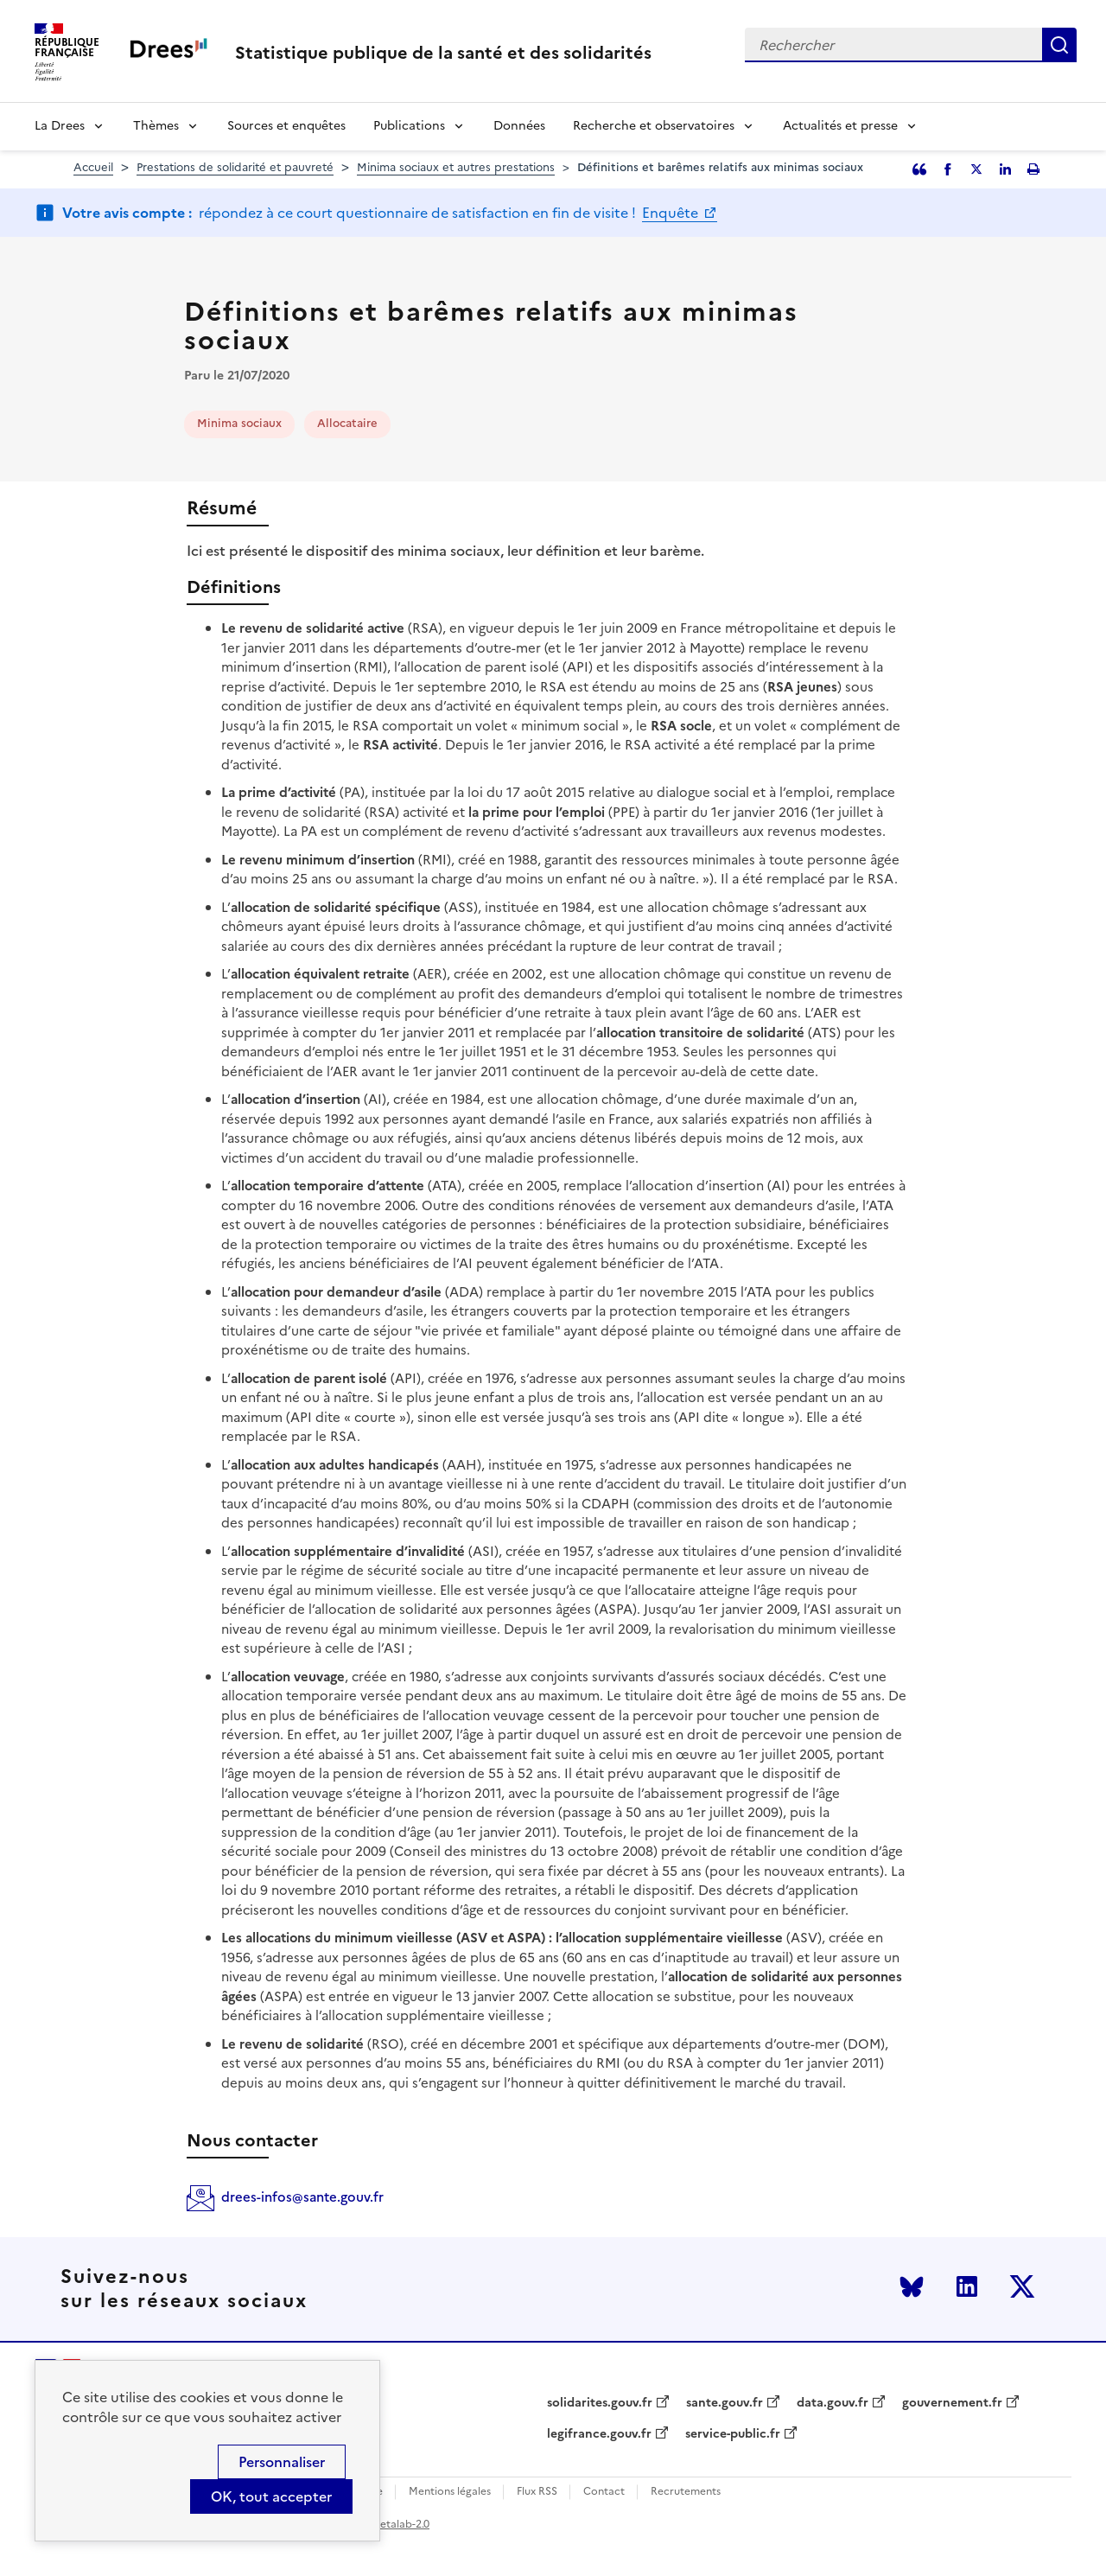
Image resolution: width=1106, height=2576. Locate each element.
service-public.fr (732, 2434)
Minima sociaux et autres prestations (456, 167)
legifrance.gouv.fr (599, 2434)
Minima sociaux (239, 423)
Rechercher (1059, 45)
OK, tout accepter (271, 2496)
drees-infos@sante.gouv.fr (302, 2197)
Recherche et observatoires (653, 126)
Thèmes (156, 126)
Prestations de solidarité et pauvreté (235, 167)
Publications (409, 126)
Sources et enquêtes (286, 126)
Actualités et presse (840, 126)
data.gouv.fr (832, 2403)
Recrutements (686, 2491)
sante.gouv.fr (724, 2403)
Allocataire (347, 423)
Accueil (93, 167)
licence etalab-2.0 (385, 2524)
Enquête (672, 212)
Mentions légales (450, 2491)
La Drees (60, 126)
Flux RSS (537, 2491)
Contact (604, 2491)
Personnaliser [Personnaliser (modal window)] (281, 2462)
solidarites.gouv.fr (599, 2403)
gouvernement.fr (952, 2403)
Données (519, 126)
